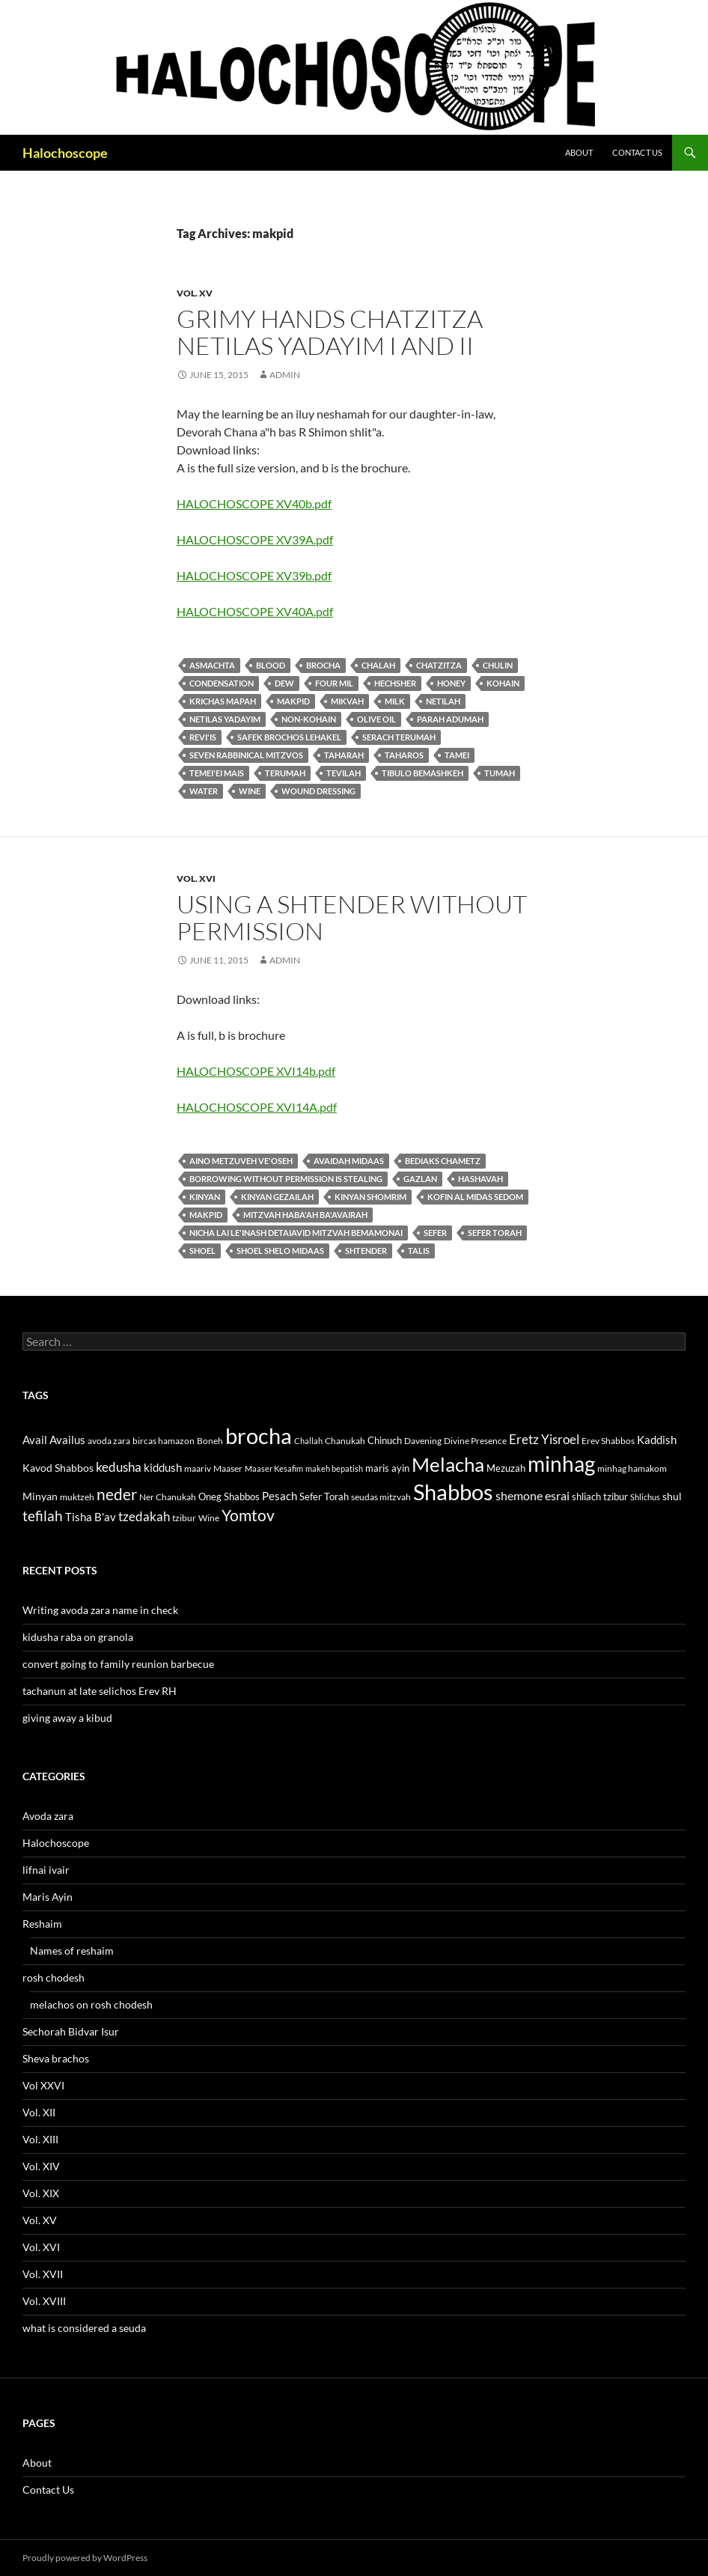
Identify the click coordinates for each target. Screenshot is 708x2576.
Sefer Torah (495, 1232)
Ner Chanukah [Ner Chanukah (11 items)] (167, 1497)
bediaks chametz (442, 1161)
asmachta (212, 665)
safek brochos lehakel (289, 737)
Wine (249, 791)
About (579, 152)
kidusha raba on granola (77, 1636)
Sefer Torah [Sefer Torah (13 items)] (324, 1496)
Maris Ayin (47, 1896)
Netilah (443, 701)
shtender (366, 1250)
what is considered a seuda (84, 2327)
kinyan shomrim (370, 1197)
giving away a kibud (67, 1717)
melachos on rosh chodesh (91, 2004)
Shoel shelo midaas (280, 1250)
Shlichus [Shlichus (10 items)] (645, 1497)
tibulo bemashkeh (422, 773)
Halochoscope (65, 152)
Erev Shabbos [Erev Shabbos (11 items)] (608, 1441)
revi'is (202, 737)
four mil (334, 683)
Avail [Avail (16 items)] (34, 1439)
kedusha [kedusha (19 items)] (118, 1467)
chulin (498, 665)
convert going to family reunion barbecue (118, 1663)
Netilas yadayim (224, 719)
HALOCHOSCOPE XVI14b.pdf (256, 1071)
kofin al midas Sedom (475, 1197)
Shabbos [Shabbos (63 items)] (453, 1492)
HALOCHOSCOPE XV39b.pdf (254, 575)
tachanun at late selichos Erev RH (99, 1690)
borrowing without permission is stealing (285, 1179)
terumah (285, 773)
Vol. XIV (41, 2166)
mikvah (347, 701)
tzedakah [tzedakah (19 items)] (144, 1516)
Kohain (502, 683)
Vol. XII (38, 2112)
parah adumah (450, 719)
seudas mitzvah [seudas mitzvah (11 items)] (381, 1497)
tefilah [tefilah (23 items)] (42, 1515)
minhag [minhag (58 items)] (561, 1463)
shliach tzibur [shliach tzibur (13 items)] (600, 1496)
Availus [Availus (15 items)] (67, 1440)
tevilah (343, 773)
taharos (404, 755)
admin (284, 374)
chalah (378, 665)
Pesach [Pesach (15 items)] (279, 1496)
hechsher (395, 683)
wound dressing (318, 791)
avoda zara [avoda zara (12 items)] (109, 1440)
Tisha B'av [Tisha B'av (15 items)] (90, 1517)
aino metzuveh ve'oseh (241, 1161)
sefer (435, 1232)
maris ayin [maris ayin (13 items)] (387, 1468)
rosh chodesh (53, 1977)
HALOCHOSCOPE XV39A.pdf (255, 539)
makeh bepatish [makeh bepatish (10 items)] (334, 1468)
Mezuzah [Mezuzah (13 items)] (505, 1468)
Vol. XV (195, 293)
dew (284, 683)
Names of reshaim (72, 1950)
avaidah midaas (349, 1161)
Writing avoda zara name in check (100, 1610)
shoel (202, 1250)
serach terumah (399, 737)
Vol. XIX (40, 2193)
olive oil (376, 719)
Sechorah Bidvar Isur (70, 2031)
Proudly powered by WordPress (84, 2557)
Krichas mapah (222, 701)
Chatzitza (439, 665)
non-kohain (308, 719)
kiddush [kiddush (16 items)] (163, 1467)
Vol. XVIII (44, 2301)
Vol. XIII (40, 2139)
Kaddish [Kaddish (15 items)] (657, 1440)
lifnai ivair (46, 1869)
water (203, 791)
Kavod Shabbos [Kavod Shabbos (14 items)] (58, 1467)
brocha (323, 665)
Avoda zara (47, 1815)
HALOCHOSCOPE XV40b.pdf (254, 503)
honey (451, 683)
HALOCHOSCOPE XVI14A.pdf (257, 1107)
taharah (344, 755)
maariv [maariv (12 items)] (197, 1468)
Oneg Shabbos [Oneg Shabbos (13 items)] (229, 1496)
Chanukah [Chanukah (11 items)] (345, 1441)
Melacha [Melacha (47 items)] (448, 1464)
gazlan (420, 1179)
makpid (293, 701)
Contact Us (637, 152)
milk (395, 701)
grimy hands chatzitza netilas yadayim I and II (330, 332)
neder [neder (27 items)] (117, 1494)
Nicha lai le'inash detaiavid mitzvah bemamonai (296, 1232)
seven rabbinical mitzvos (246, 755)
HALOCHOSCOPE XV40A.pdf (255, 611)
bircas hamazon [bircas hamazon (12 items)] (163, 1440)
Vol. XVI (196, 878)
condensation (221, 683)
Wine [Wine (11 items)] (208, 1518)
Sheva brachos (55, 2058)
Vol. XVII (42, 2274)
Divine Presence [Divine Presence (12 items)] (475, 1440)
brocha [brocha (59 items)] (258, 1436)
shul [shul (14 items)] (672, 1496)
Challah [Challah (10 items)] (308, 1441)
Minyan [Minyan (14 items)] (40, 1496)
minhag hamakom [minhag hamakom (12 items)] (632, 1468)
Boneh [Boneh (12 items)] (210, 1440)
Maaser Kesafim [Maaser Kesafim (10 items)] (274, 1468)
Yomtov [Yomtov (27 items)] (248, 1515)
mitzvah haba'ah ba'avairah (305, 1215)
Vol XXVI (43, 2085)
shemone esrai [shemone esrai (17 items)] (532, 1495)
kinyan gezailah (277, 1197)
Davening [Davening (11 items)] (423, 1441)
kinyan (204, 1197)
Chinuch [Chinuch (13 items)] (384, 1440)
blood (270, 665)
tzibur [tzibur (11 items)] (184, 1518)
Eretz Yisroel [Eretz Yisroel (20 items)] (544, 1439)
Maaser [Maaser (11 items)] (227, 1468)
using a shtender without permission (352, 917)
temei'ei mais (216, 773)
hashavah (480, 1179)
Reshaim (42, 1923)
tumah (499, 773)
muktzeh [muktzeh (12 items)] (77, 1496)
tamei (457, 755)
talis (419, 1250)
